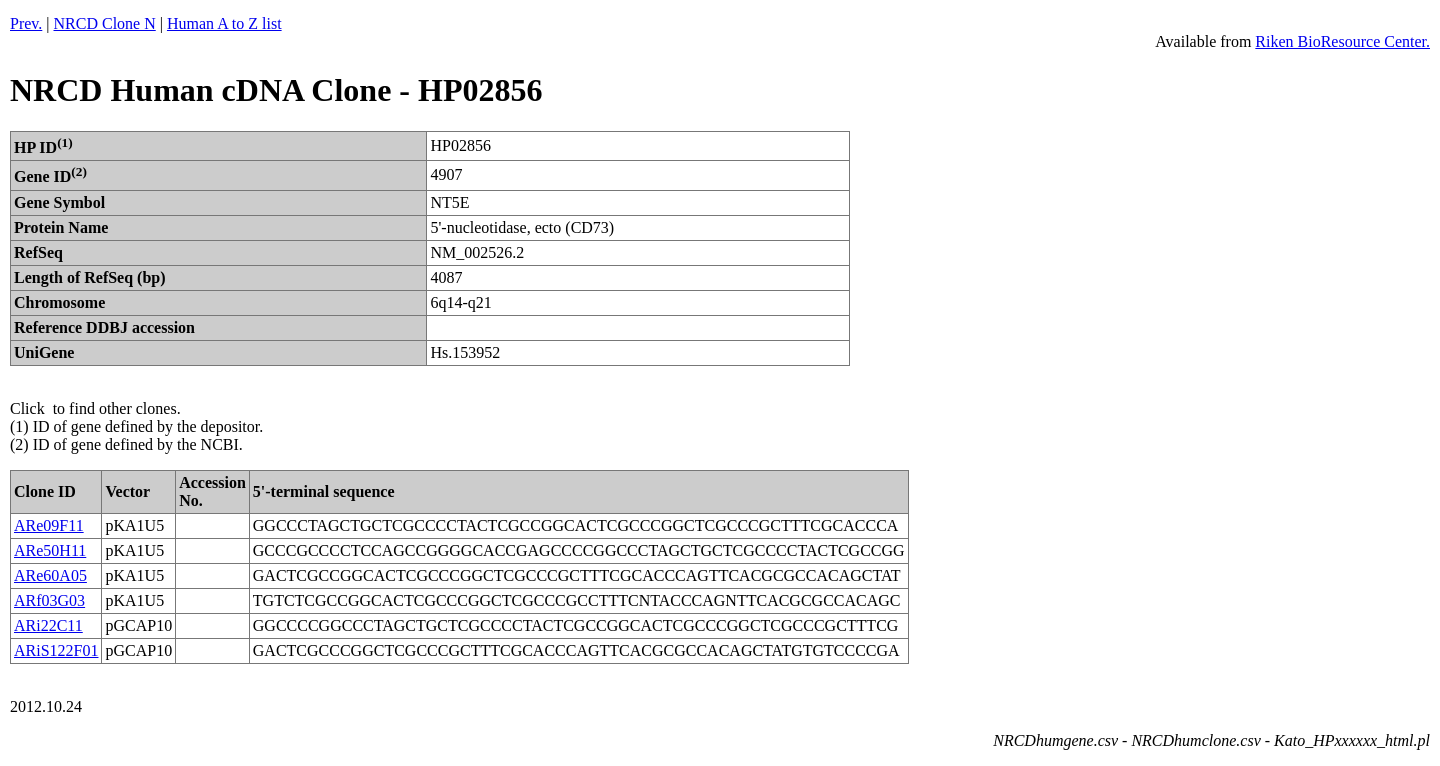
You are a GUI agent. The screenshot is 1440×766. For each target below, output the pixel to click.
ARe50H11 (50, 550)
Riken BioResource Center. (1342, 41)
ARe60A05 (50, 575)
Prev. (26, 23)
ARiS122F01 (56, 650)
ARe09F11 (49, 525)
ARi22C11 (48, 625)
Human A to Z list (224, 23)
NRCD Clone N (105, 23)
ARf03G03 (49, 600)
